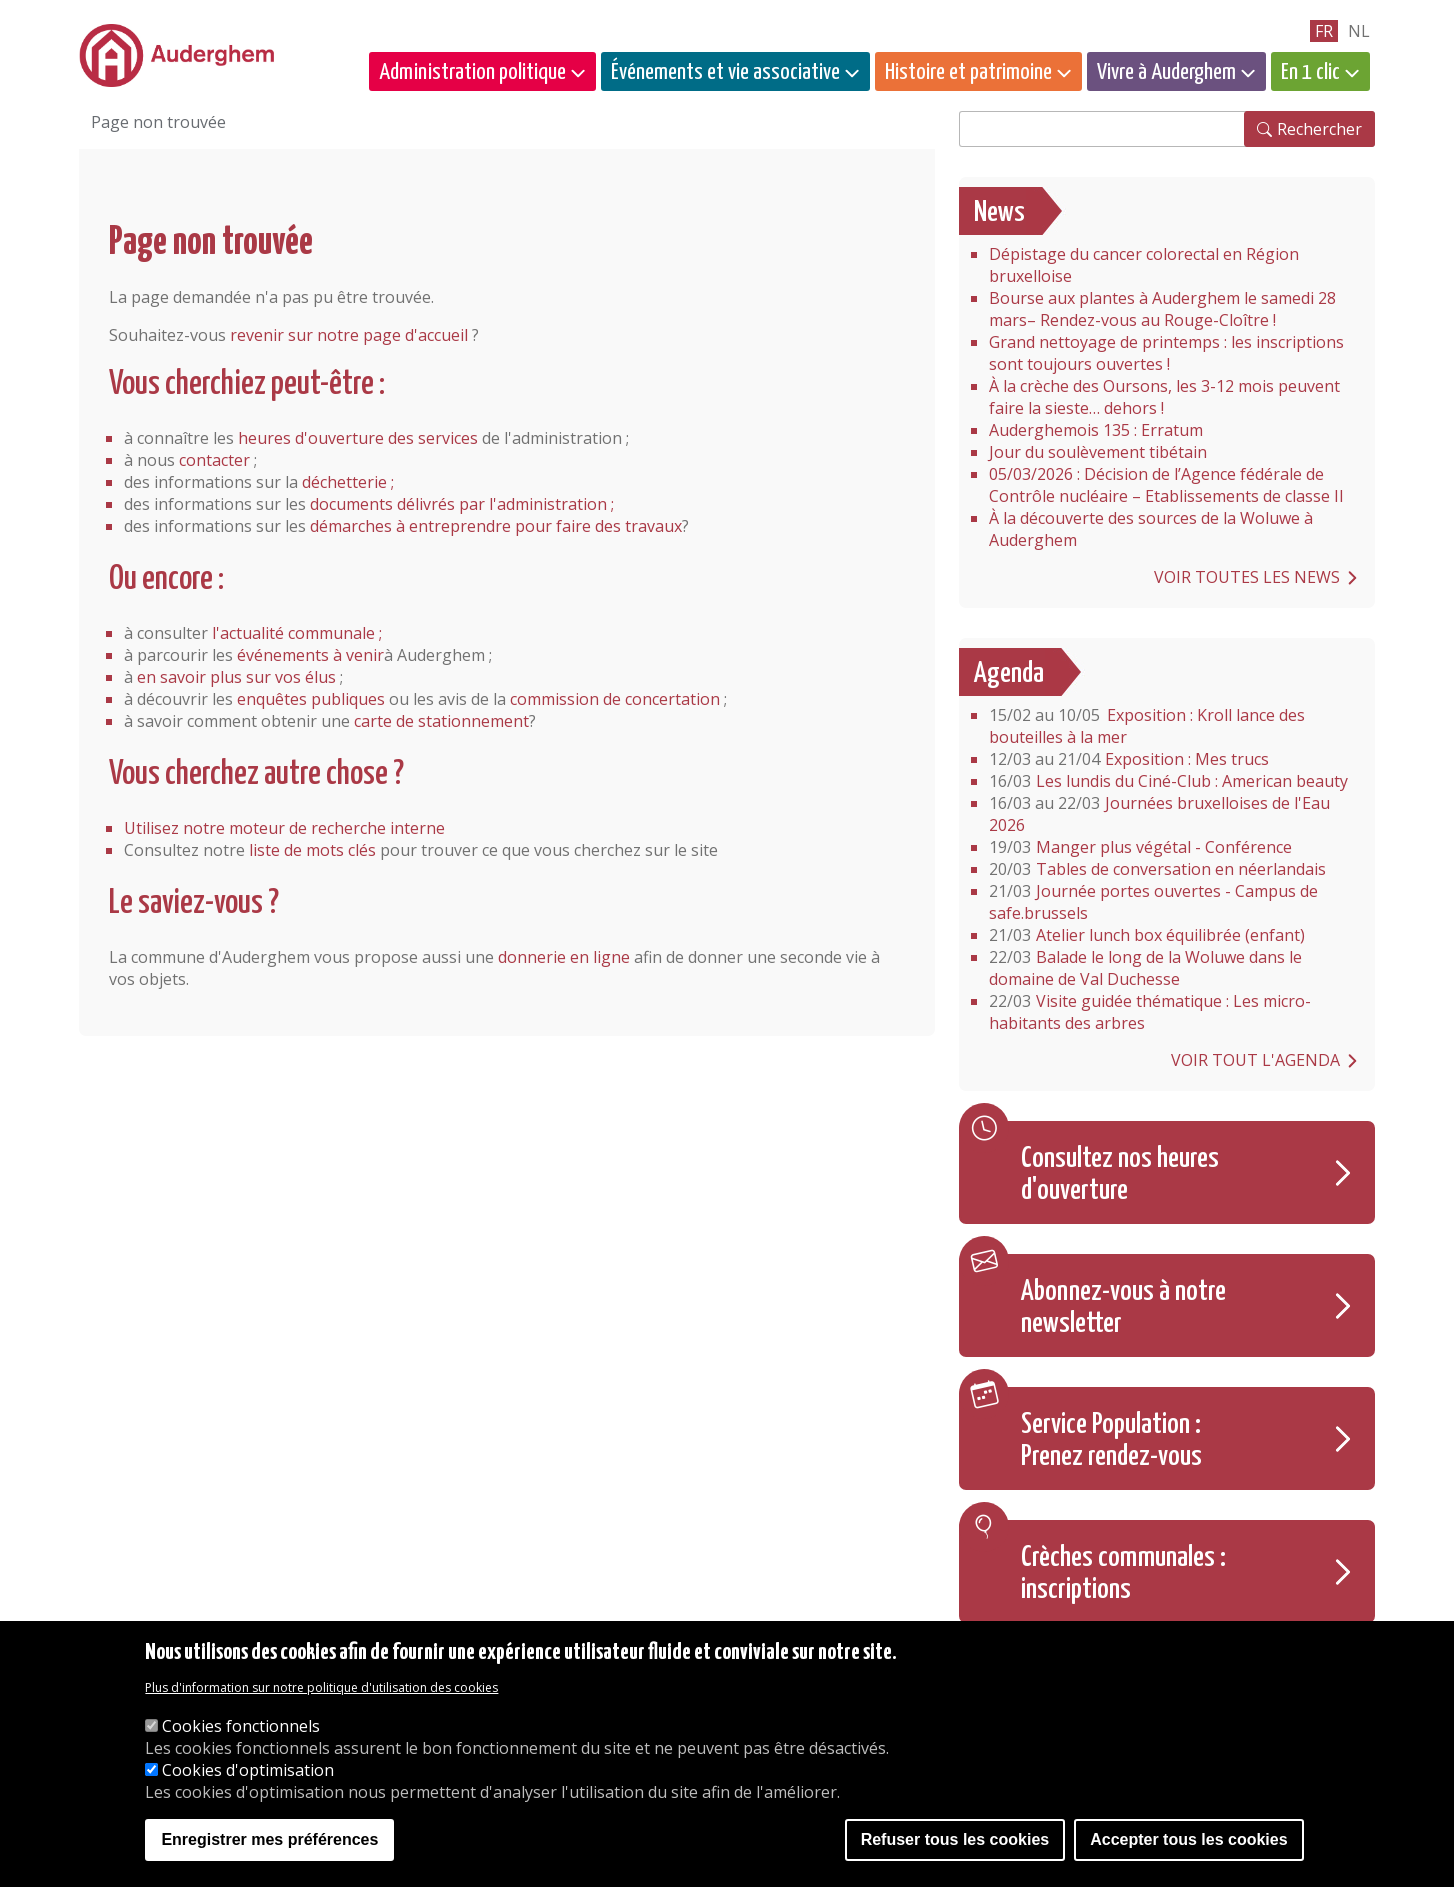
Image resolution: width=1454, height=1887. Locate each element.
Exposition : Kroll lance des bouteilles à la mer (1147, 726)
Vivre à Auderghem (1166, 72)
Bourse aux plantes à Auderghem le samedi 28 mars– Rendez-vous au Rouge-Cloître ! (1162, 309)
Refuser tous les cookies (955, 1839)
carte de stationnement (441, 721)
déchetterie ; (348, 482)
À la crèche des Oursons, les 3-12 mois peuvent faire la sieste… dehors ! (1164, 397)
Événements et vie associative (725, 72)
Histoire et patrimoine (968, 72)
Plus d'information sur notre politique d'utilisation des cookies (321, 1687)
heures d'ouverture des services (358, 438)
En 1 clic (1310, 72)
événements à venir (310, 655)
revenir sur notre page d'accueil (349, 335)
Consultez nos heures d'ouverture (1120, 1175)
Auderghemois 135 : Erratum (1096, 430)
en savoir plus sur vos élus (236, 677)
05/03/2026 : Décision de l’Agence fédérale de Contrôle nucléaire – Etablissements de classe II (1166, 485)
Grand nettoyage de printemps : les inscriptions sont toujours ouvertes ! (1166, 353)
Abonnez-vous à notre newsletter (1123, 1308)
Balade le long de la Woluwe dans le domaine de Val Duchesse (1145, 968)
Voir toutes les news (1247, 577)
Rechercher (1319, 129)
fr (1324, 31)
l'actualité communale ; (297, 633)
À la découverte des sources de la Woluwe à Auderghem (1151, 529)
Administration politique (472, 72)
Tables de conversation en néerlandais (1157, 869)
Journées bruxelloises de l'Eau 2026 (1159, 814)
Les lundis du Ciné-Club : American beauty (1168, 781)
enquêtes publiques (311, 699)
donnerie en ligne (564, 957)
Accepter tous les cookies (1188, 1839)
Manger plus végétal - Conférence (1140, 847)
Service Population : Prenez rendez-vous (1111, 1441)
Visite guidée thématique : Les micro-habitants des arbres (1150, 1012)
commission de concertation (615, 699)
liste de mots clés (312, 850)
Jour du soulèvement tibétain (1098, 452)
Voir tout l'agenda (1255, 1060)
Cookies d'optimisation (248, 1770)
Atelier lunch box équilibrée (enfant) (1147, 935)
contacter (214, 460)
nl (1359, 31)
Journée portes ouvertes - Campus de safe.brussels (1153, 902)
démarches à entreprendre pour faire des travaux (496, 526)
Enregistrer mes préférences (269, 1839)
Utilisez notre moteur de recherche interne (284, 828)
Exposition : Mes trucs (1129, 759)
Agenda (1009, 674)
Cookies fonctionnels (241, 1726)
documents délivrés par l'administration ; (462, 504)
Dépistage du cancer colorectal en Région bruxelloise (1144, 265)
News (999, 213)
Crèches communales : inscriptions (1123, 1574)
